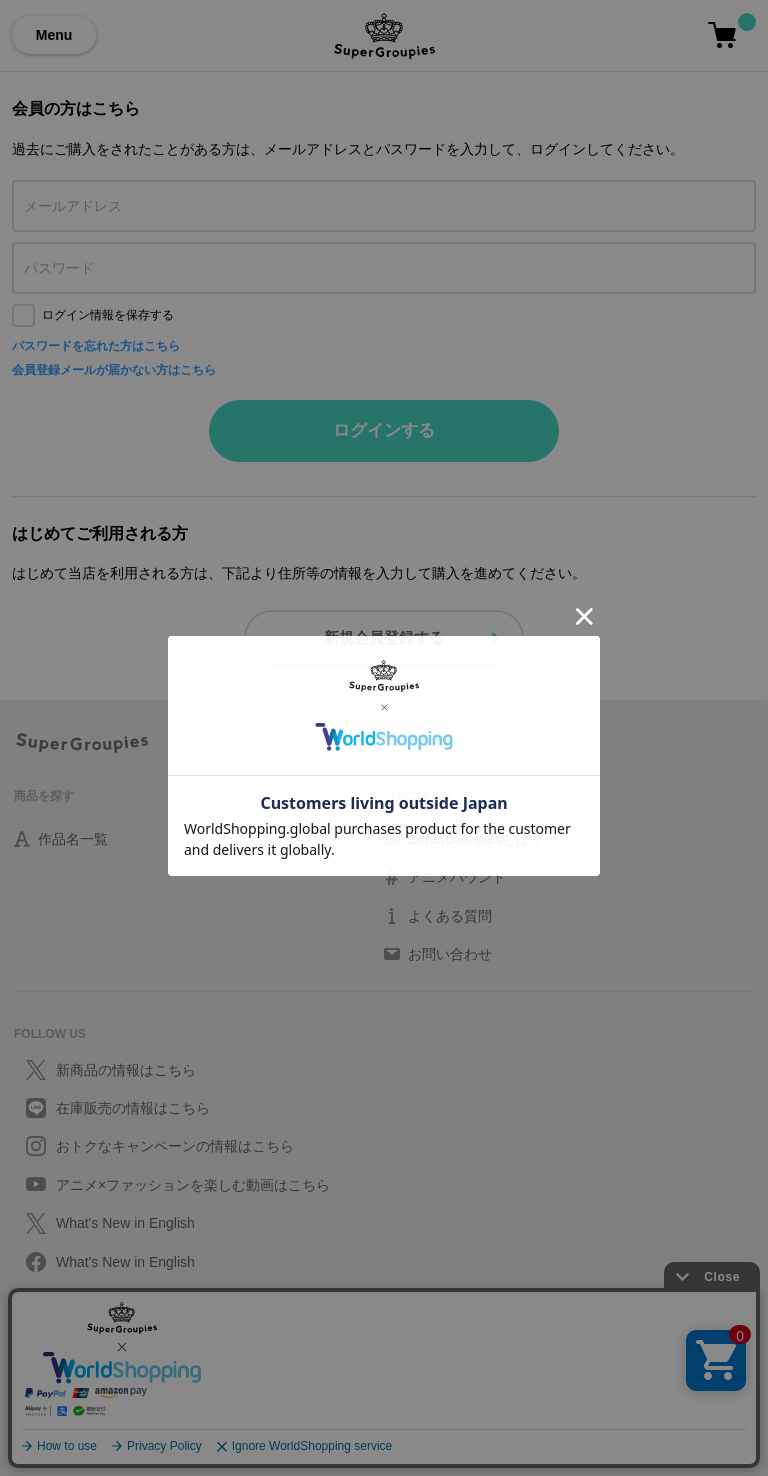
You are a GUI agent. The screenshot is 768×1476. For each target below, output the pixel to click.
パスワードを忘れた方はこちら (96, 346)
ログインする (384, 430)
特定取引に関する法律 (74, 1396)
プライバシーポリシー (74, 1348)
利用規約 (38, 1372)
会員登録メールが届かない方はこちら (114, 370)
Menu (54, 35)
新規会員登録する (384, 637)
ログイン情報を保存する (108, 315)
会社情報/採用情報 (63, 1420)
